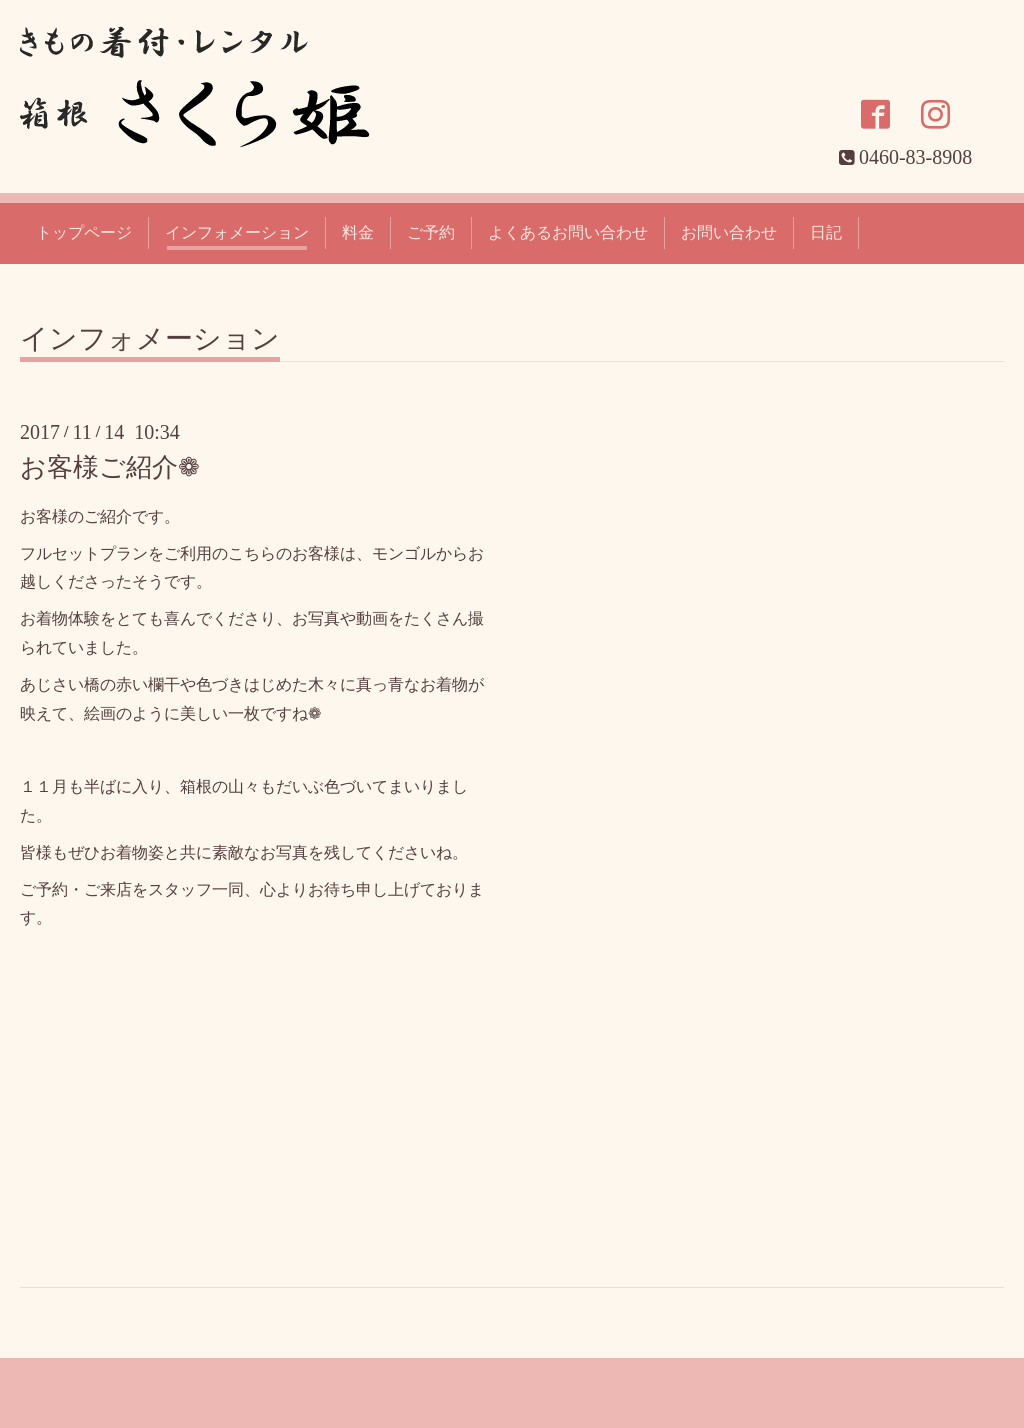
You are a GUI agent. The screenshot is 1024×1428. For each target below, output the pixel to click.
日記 (826, 232)
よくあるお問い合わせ (568, 232)
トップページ (84, 232)
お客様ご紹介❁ (110, 467)
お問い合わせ (729, 232)
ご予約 (431, 232)
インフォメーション (237, 232)
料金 (358, 232)
